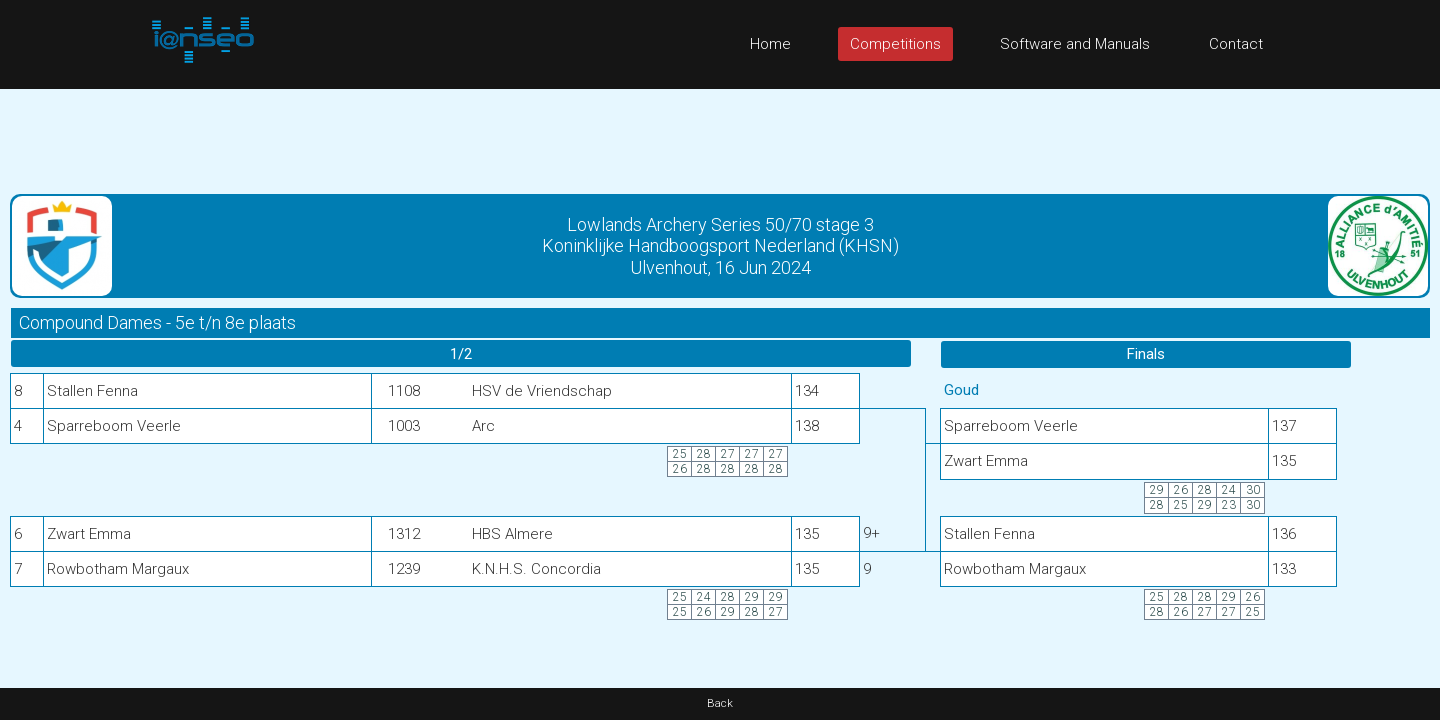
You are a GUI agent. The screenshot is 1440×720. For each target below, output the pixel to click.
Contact (1236, 44)
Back (720, 703)
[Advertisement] (720, 134)
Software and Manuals (1075, 44)
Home (770, 44)
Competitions (895, 44)
